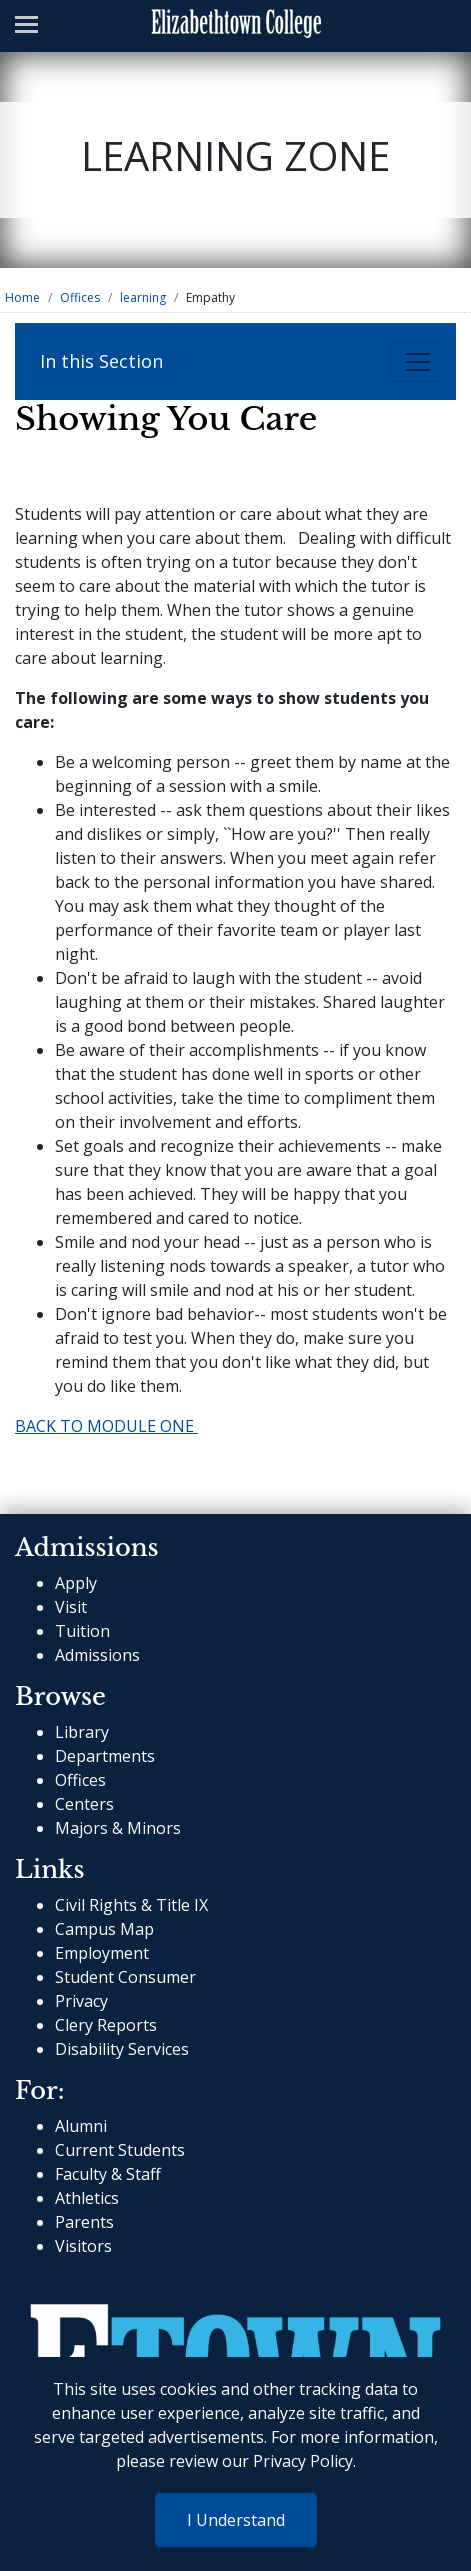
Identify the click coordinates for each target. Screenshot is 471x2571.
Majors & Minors (118, 1828)
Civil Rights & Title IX (131, 1905)
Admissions (97, 1655)
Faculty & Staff (108, 2174)
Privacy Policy (303, 2461)
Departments (105, 1756)
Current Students (120, 2150)
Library (82, 1732)
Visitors (83, 2246)
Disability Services (122, 2049)
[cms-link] (235, 2338)
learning (143, 297)
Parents (84, 2222)
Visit (71, 1607)
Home (22, 297)
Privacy (81, 2001)
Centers (84, 1804)
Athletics (87, 2198)
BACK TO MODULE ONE (106, 1426)
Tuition (82, 1631)
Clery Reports (106, 2025)
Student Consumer (125, 1977)
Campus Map (104, 1929)
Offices (80, 297)
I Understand (236, 2520)
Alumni (81, 2126)
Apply (76, 1583)
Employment (102, 1953)
